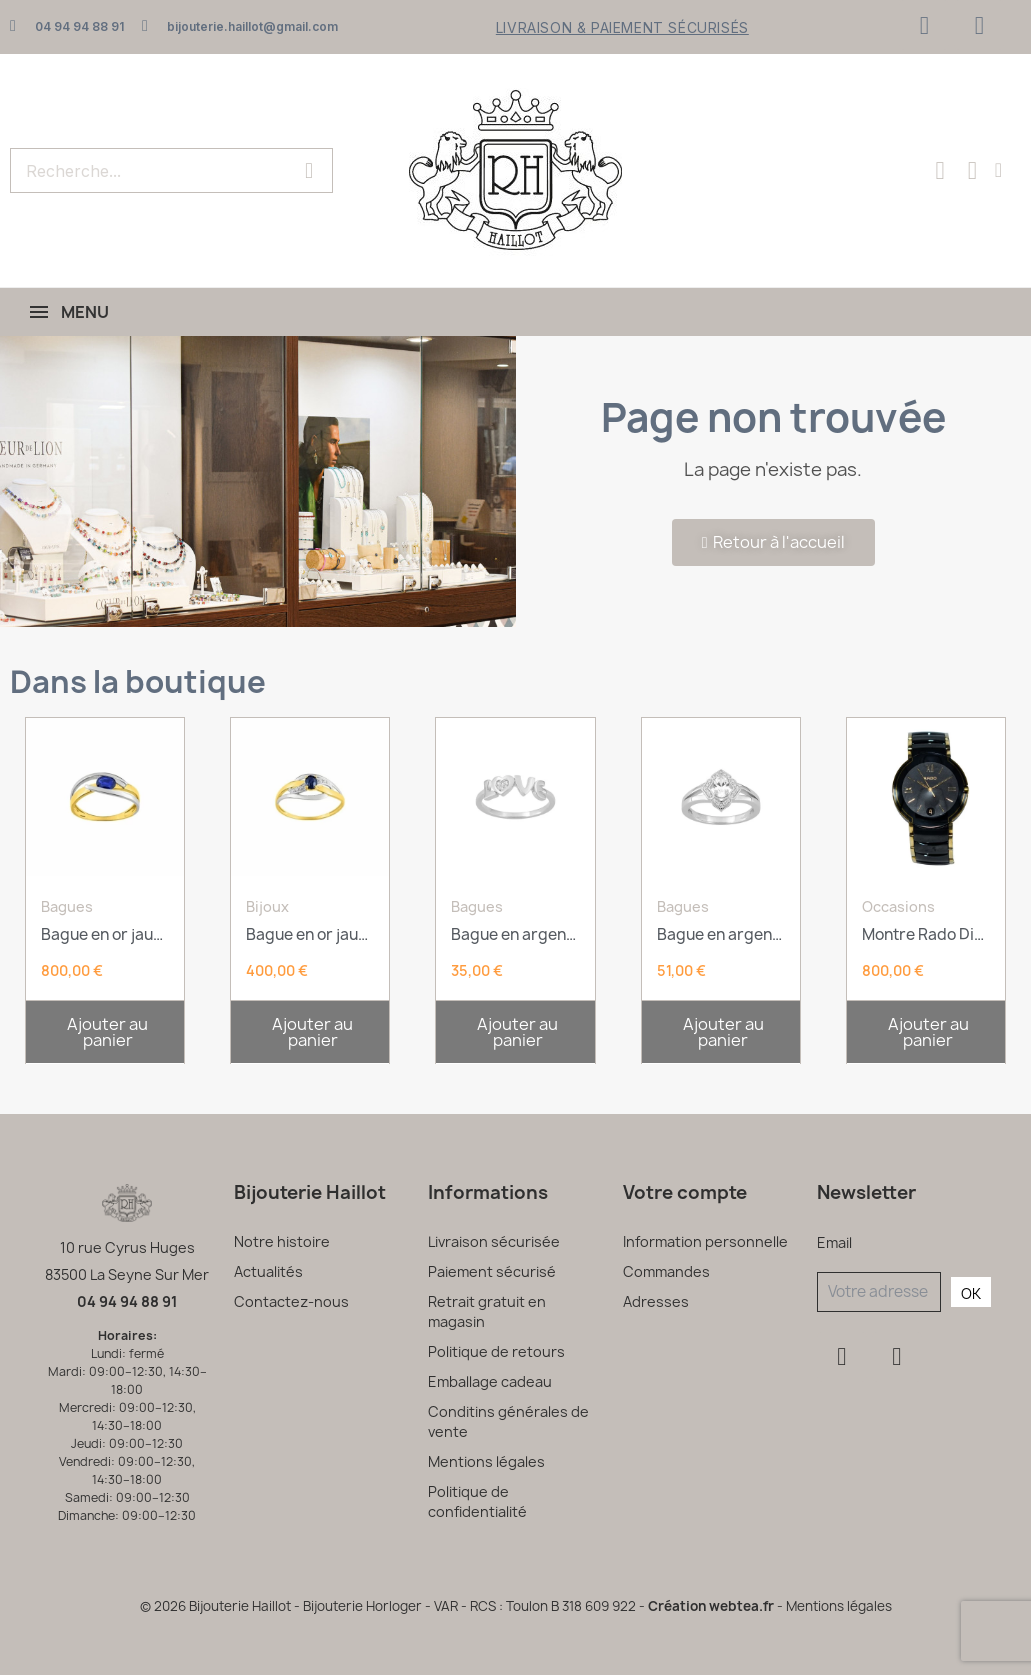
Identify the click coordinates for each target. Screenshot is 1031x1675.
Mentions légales (839, 1606)
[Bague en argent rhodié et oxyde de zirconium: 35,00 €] (515, 859)
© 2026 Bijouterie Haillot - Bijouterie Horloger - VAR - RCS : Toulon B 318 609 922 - (394, 1606)
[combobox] (138, 170)
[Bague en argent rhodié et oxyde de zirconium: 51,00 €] (721, 859)
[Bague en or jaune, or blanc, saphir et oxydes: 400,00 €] (310, 859)
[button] (105, 1032)
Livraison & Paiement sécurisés (622, 27)
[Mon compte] (998, 170)
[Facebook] (924, 25)
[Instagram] (979, 25)
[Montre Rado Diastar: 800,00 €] (926, 859)
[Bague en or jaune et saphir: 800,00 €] (105, 859)
